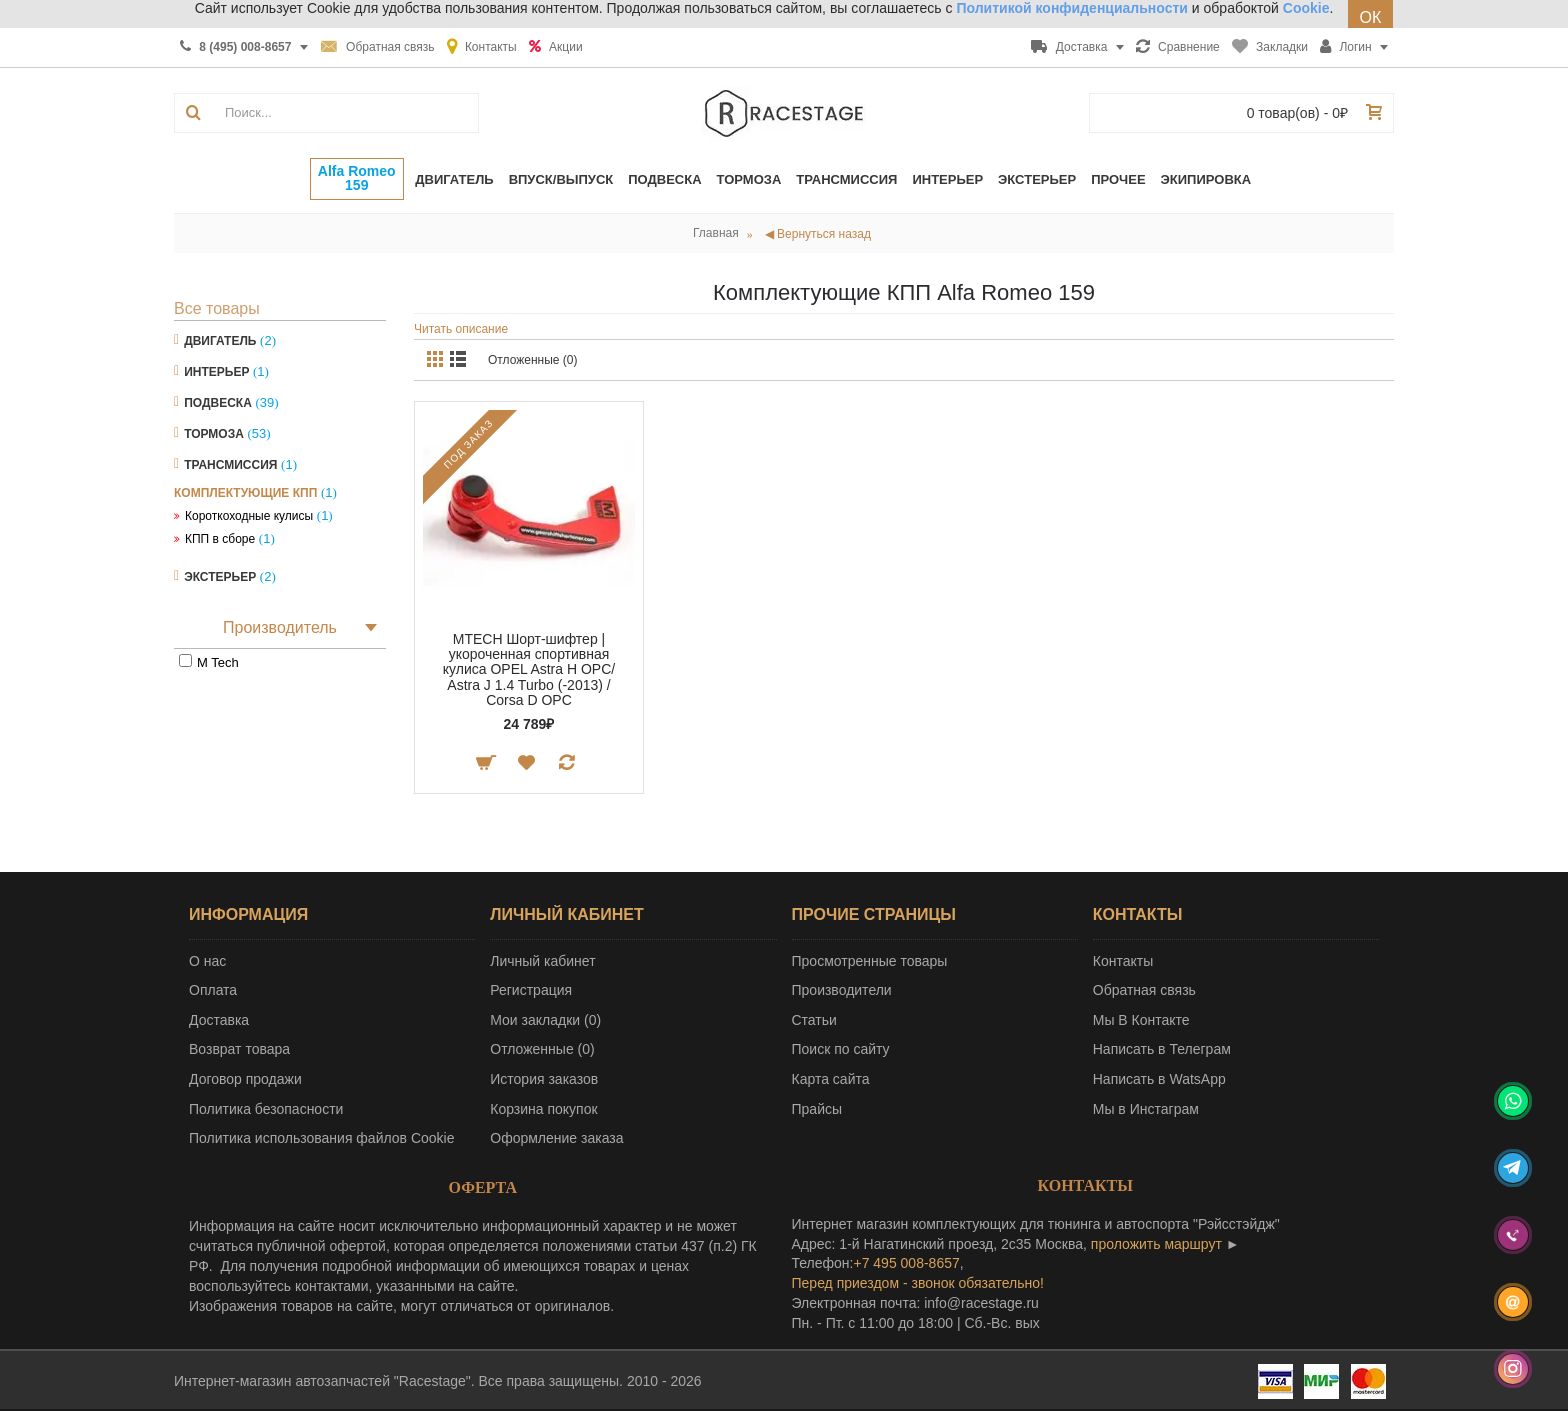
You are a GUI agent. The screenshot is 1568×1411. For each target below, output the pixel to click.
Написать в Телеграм (1162, 1049)
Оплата (213, 990)
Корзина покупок (543, 1109)
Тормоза (214, 434)
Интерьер (216, 372)
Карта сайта (831, 1079)
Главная (716, 233)
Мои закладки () (545, 1020)
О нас (207, 961)
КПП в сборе (220, 539)
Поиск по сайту (841, 1049)
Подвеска (218, 403)
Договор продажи (245, 1079)
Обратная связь (1144, 990)
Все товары (217, 308)
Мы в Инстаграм (1146, 1109)
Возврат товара (239, 1049)
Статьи (814, 1020)
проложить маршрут (1156, 1244)
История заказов (544, 1079)
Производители (842, 990)
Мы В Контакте (1141, 1020)
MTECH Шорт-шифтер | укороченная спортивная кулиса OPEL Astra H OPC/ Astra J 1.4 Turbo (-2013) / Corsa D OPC (529, 670)
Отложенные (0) (533, 360)
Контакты (1123, 961)
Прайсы (817, 1109)
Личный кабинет (542, 961)
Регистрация (531, 990)
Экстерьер (220, 577)
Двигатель (220, 341)
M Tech (218, 662)
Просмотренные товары (870, 961)
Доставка (219, 1020)
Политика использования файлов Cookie (322, 1138)
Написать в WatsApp (1159, 1079)
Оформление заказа (556, 1138)
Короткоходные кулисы (249, 516)
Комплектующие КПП (245, 493)
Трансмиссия (230, 465)
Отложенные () (542, 1049)
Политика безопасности (266, 1109)
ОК (1371, 17)
